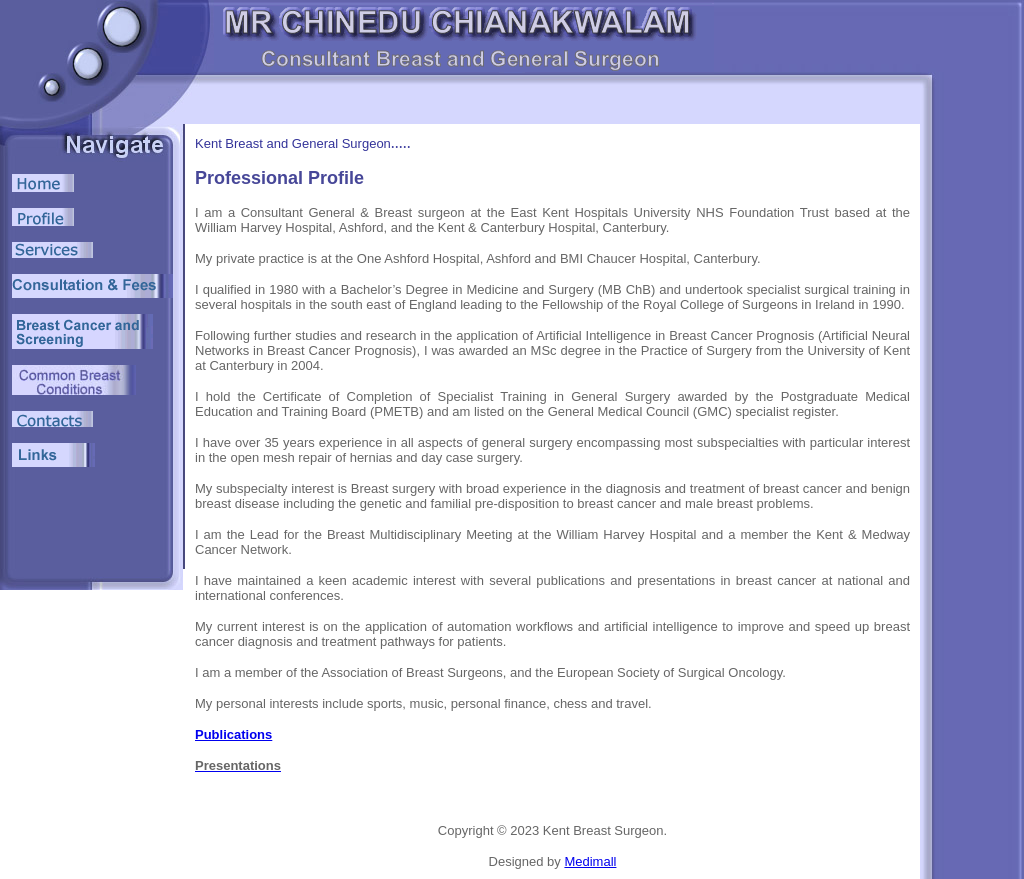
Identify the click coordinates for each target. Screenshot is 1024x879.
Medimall (590, 861)
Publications (233, 734)
